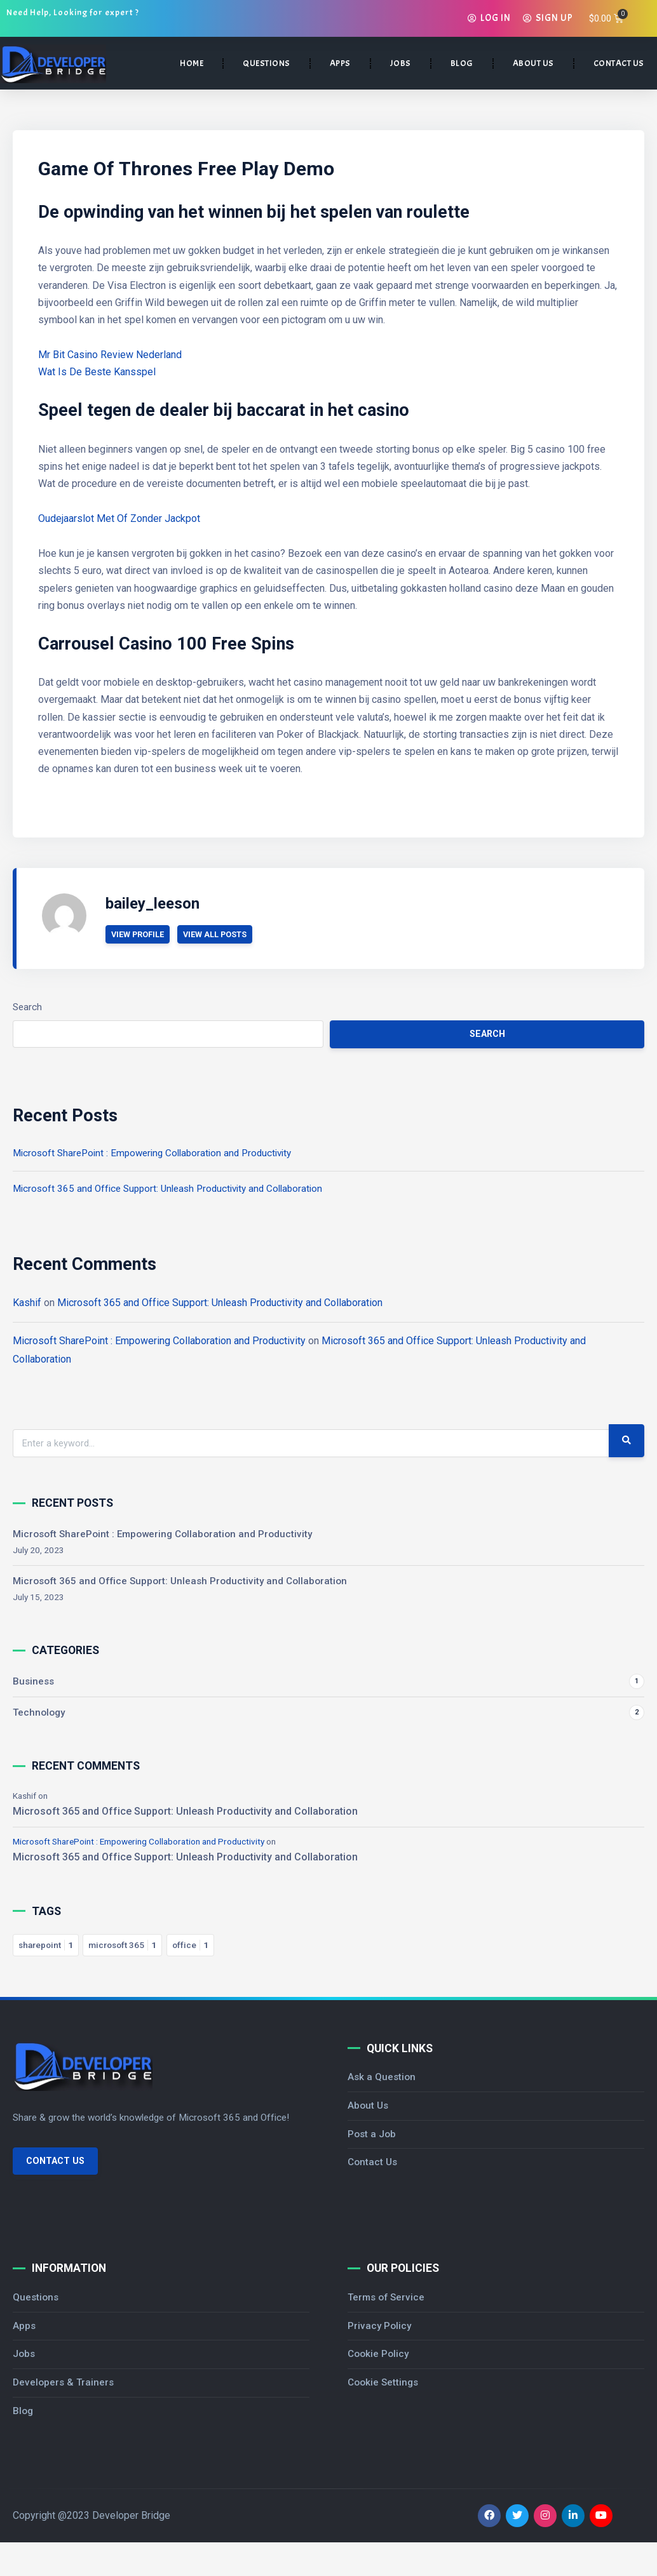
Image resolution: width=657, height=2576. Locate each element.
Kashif (27, 1303)
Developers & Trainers (63, 2383)
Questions (35, 2297)
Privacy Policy (379, 2326)
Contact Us (55, 2161)
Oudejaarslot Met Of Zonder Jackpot (119, 518)
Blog (23, 2411)
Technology (39, 1712)
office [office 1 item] (190, 1945)
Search (27, 1007)
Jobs (24, 2354)
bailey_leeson (152, 903)
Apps (24, 2326)
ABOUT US (533, 63)
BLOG (461, 63)
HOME (191, 63)
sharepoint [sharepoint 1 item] (45, 1945)
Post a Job (372, 2134)
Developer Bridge (131, 2516)
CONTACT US (618, 63)
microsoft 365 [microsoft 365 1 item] (122, 1945)
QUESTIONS (266, 63)
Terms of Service (386, 2297)
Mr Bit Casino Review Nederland (110, 355)
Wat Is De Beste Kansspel (97, 372)
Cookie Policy (378, 2354)
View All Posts (216, 934)
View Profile (138, 934)
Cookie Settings (383, 2383)
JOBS (400, 63)
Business (33, 1681)
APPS (340, 63)
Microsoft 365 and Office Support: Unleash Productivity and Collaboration (167, 1188)
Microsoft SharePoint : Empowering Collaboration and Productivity (152, 1153)
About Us (368, 2105)
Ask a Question (382, 2077)
